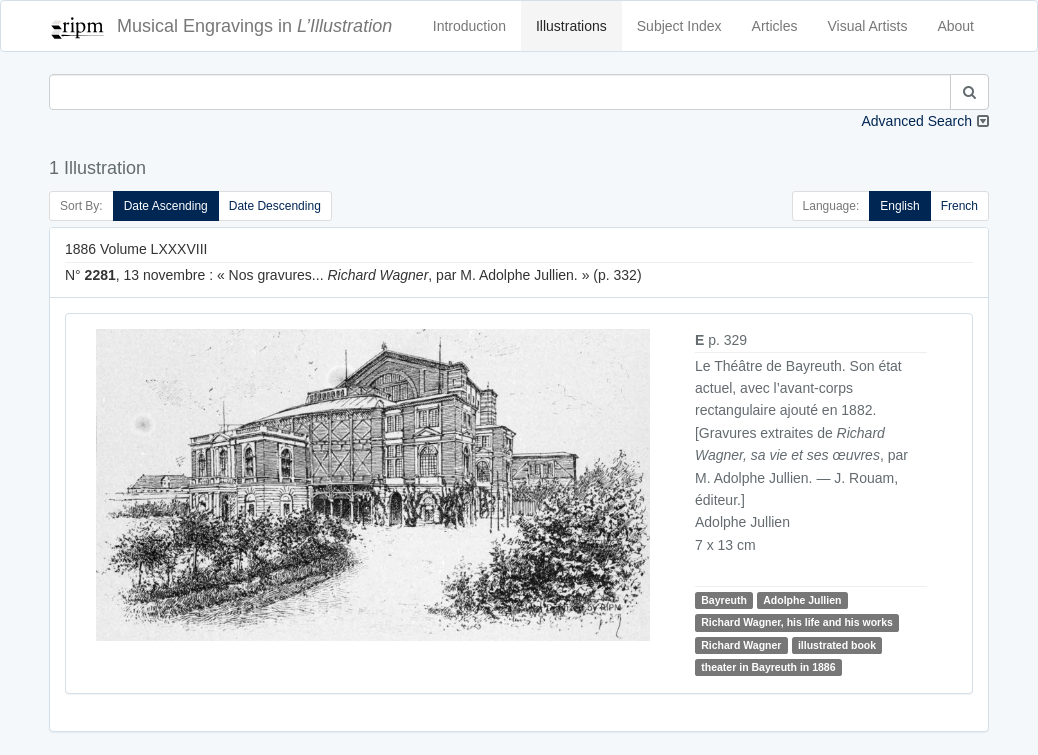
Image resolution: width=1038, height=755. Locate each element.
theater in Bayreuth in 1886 (768, 667)
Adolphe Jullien (802, 600)
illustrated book (837, 645)
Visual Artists (868, 26)
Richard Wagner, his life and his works (797, 622)
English (899, 206)
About (955, 26)
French (959, 206)
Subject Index (679, 26)
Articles (775, 26)
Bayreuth (724, 600)
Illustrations (571, 26)
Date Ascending (166, 206)
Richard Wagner (741, 645)
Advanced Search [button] (916, 121)
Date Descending (275, 206)
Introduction (469, 26)
